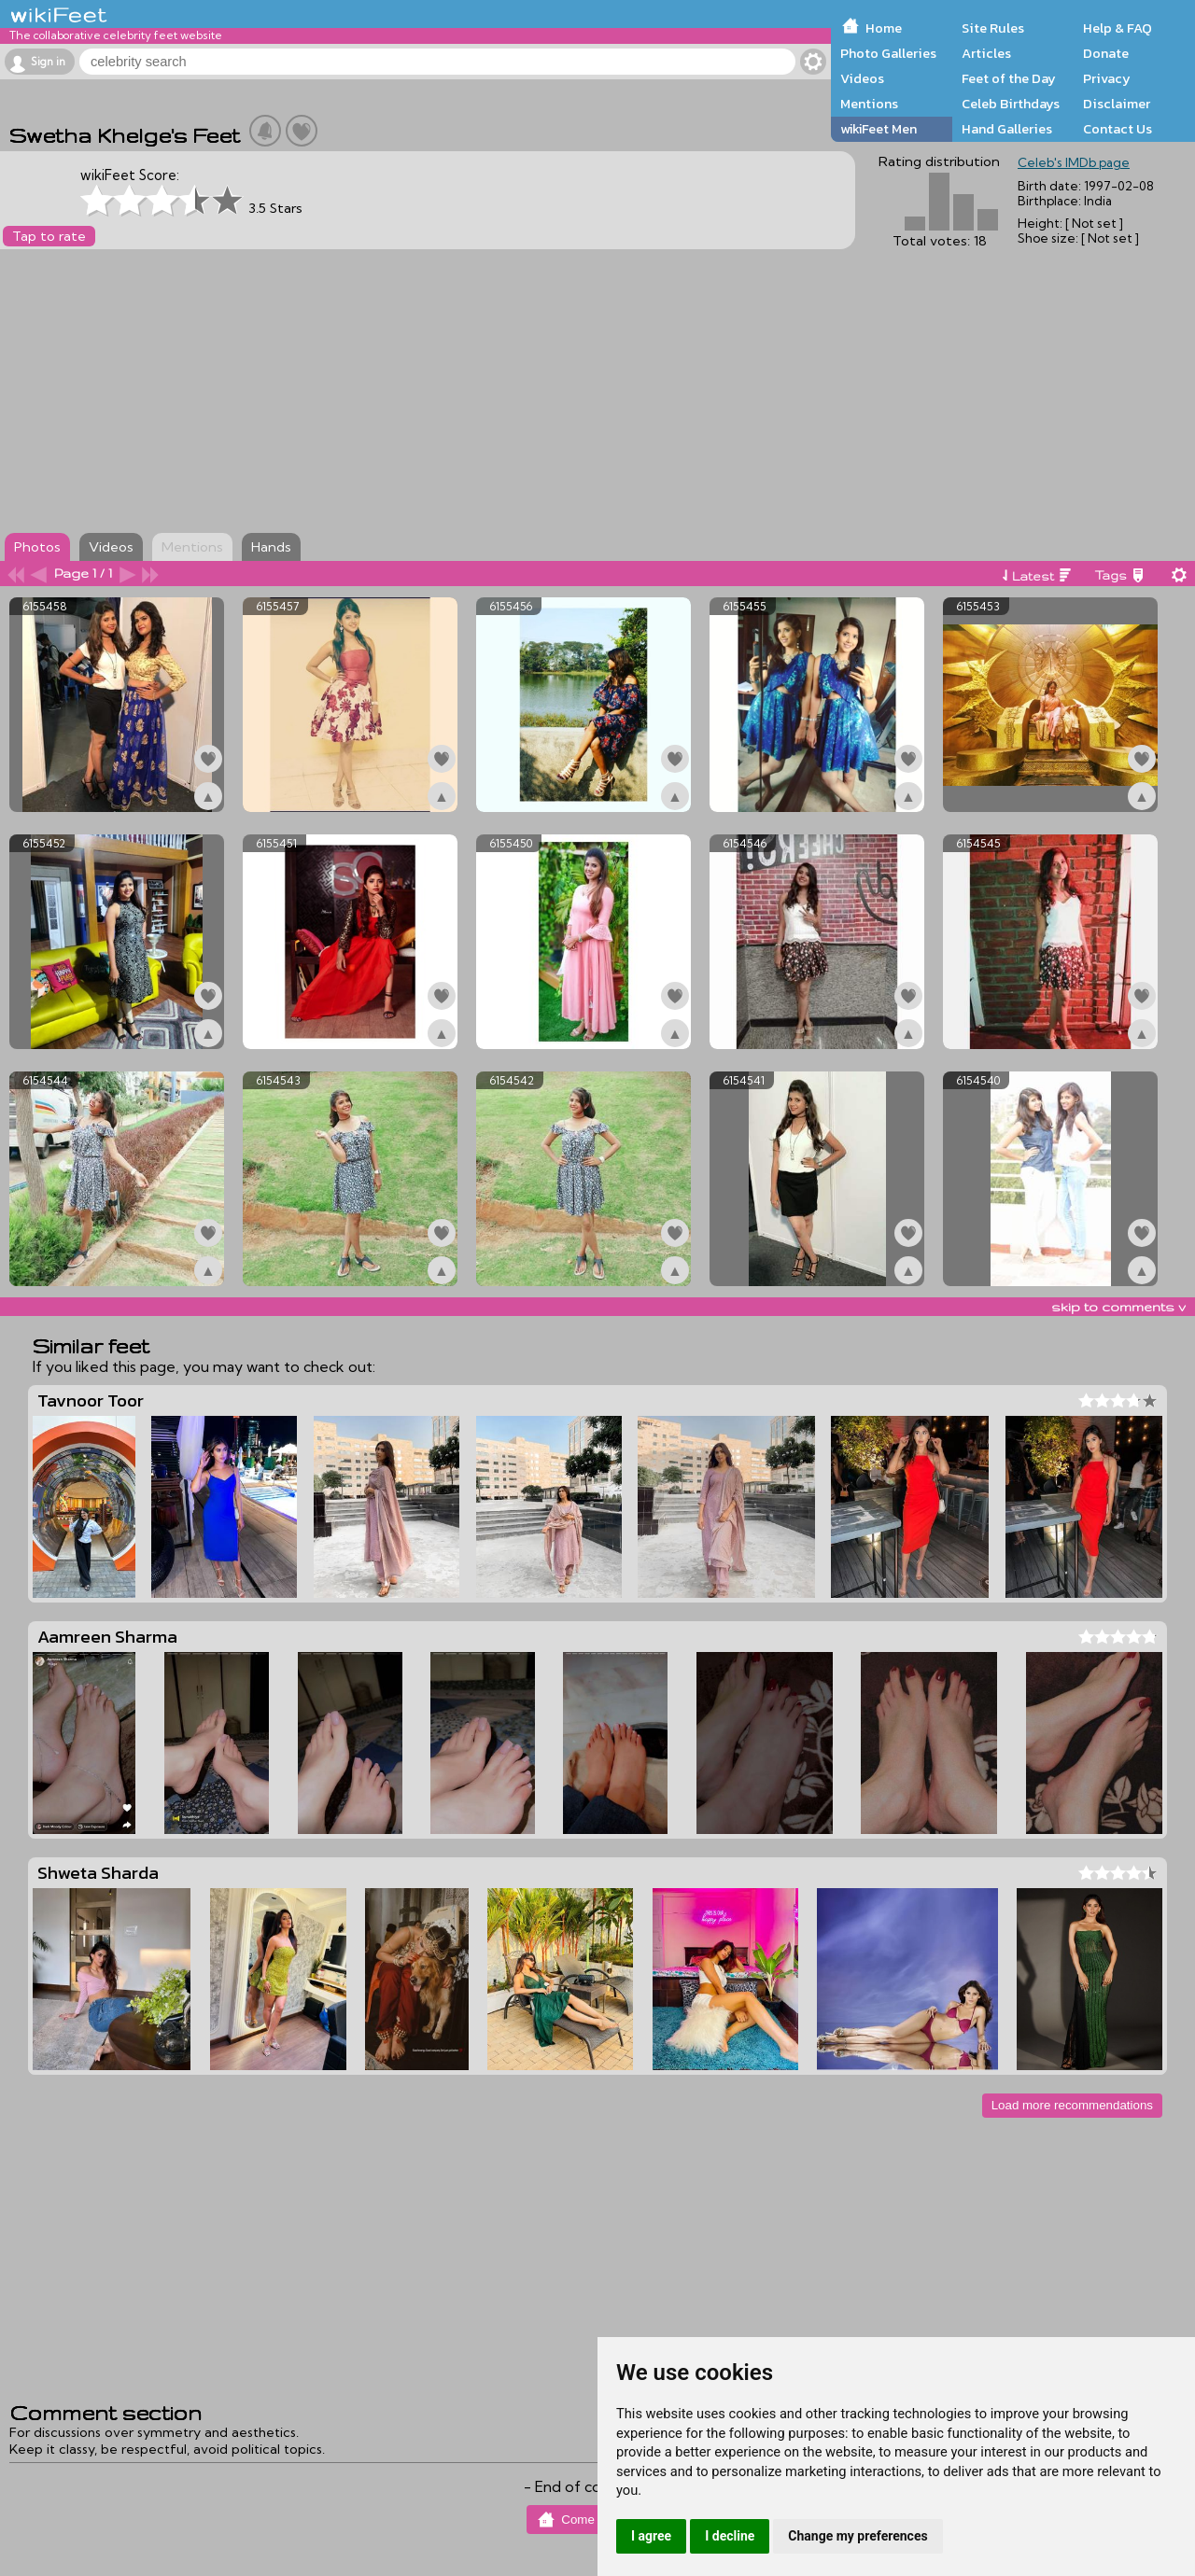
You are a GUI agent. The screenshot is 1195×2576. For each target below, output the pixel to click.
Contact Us (1117, 129)
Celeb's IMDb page (1074, 162)
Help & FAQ (1117, 28)
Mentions (869, 103)
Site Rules (993, 28)
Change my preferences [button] (857, 2535)
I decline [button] (729, 2535)
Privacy (1107, 78)
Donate (1106, 53)
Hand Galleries (1007, 129)
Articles (986, 53)
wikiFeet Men (878, 129)
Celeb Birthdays (1011, 103)
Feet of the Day (1009, 78)
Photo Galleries (888, 53)
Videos (862, 78)
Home (883, 28)
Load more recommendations (1072, 2105)
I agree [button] (651, 2535)
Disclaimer (1116, 103)
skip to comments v (1118, 1306)
